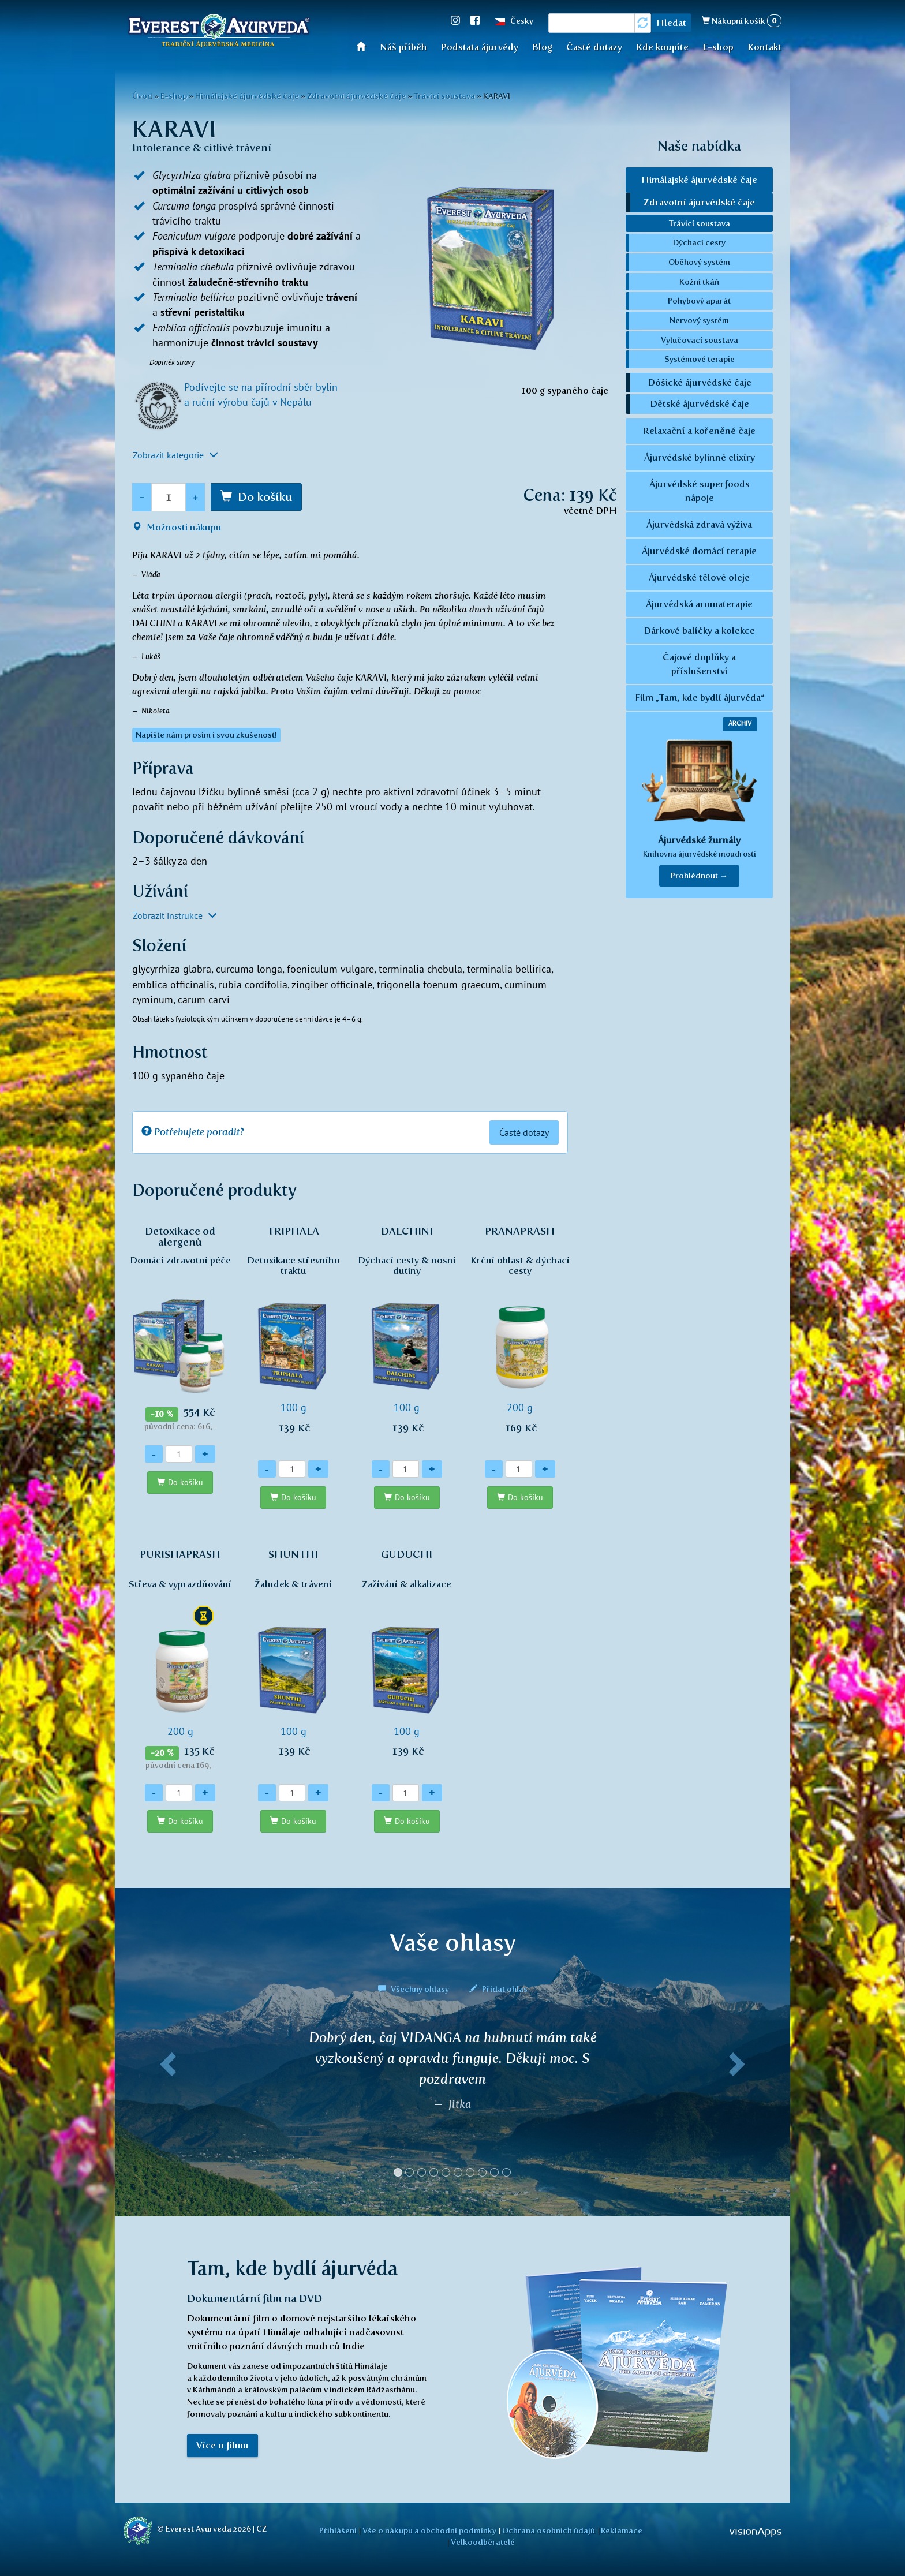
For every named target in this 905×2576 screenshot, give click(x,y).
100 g (293, 1335)
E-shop (718, 47)
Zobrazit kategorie (175, 455)
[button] (165, 2108)
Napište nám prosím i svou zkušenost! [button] (206, 735)
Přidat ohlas (498, 1989)
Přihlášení (338, 2530)
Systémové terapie (699, 359)
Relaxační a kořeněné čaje (699, 430)
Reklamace (621, 2530)
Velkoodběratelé (483, 2542)
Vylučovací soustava (699, 340)
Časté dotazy (594, 47)
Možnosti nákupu (177, 527)
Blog (542, 47)
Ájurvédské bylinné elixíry (699, 457)
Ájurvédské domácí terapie (699, 550)
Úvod (364, 46)
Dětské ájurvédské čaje (699, 403)
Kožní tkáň (699, 281)
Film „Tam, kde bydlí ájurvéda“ (699, 697)
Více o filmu (222, 2445)
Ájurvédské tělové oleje (699, 577)
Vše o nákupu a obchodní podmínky (429, 2530)
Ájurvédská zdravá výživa (699, 524)
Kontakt (764, 47)
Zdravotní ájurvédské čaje (356, 95)
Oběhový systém (699, 262)
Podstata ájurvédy (479, 47)
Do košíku (265, 497)
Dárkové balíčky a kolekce (699, 630)
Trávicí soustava (444, 95)
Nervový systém (699, 320)
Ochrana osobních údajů (548, 2530)
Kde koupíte (662, 47)
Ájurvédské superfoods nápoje (699, 490)
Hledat (671, 22)
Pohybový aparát (699, 300)
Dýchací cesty (699, 242)
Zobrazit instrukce (175, 915)
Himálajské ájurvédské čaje (247, 95)
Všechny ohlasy (414, 1989)
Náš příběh (403, 47)
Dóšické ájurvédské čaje (699, 382)
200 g (520, 1335)
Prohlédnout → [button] (699, 876)
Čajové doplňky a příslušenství (699, 664)
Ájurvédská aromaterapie (699, 604)
